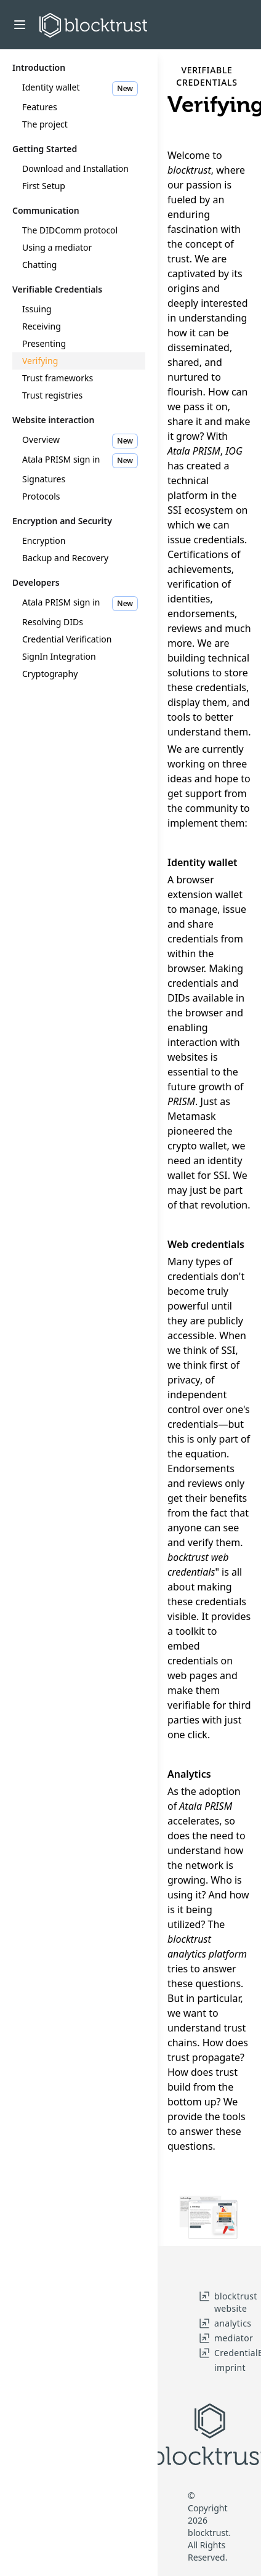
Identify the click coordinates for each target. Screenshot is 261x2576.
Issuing (37, 309)
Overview (80, 441)
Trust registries (52, 395)
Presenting (44, 343)
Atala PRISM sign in (80, 460)
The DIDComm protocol (70, 230)
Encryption (43, 540)
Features (39, 107)
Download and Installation (75, 168)
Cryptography (50, 673)
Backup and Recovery (65, 558)
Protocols (41, 496)
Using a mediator (57, 247)
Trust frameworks (57, 378)
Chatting (39, 264)
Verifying (40, 361)
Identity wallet (80, 88)
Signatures (43, 479)
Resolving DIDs (52, 622)
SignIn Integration (59, 656)
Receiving (41, 326)
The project (45, 124)
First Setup (43, 186)
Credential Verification (66, 639)
